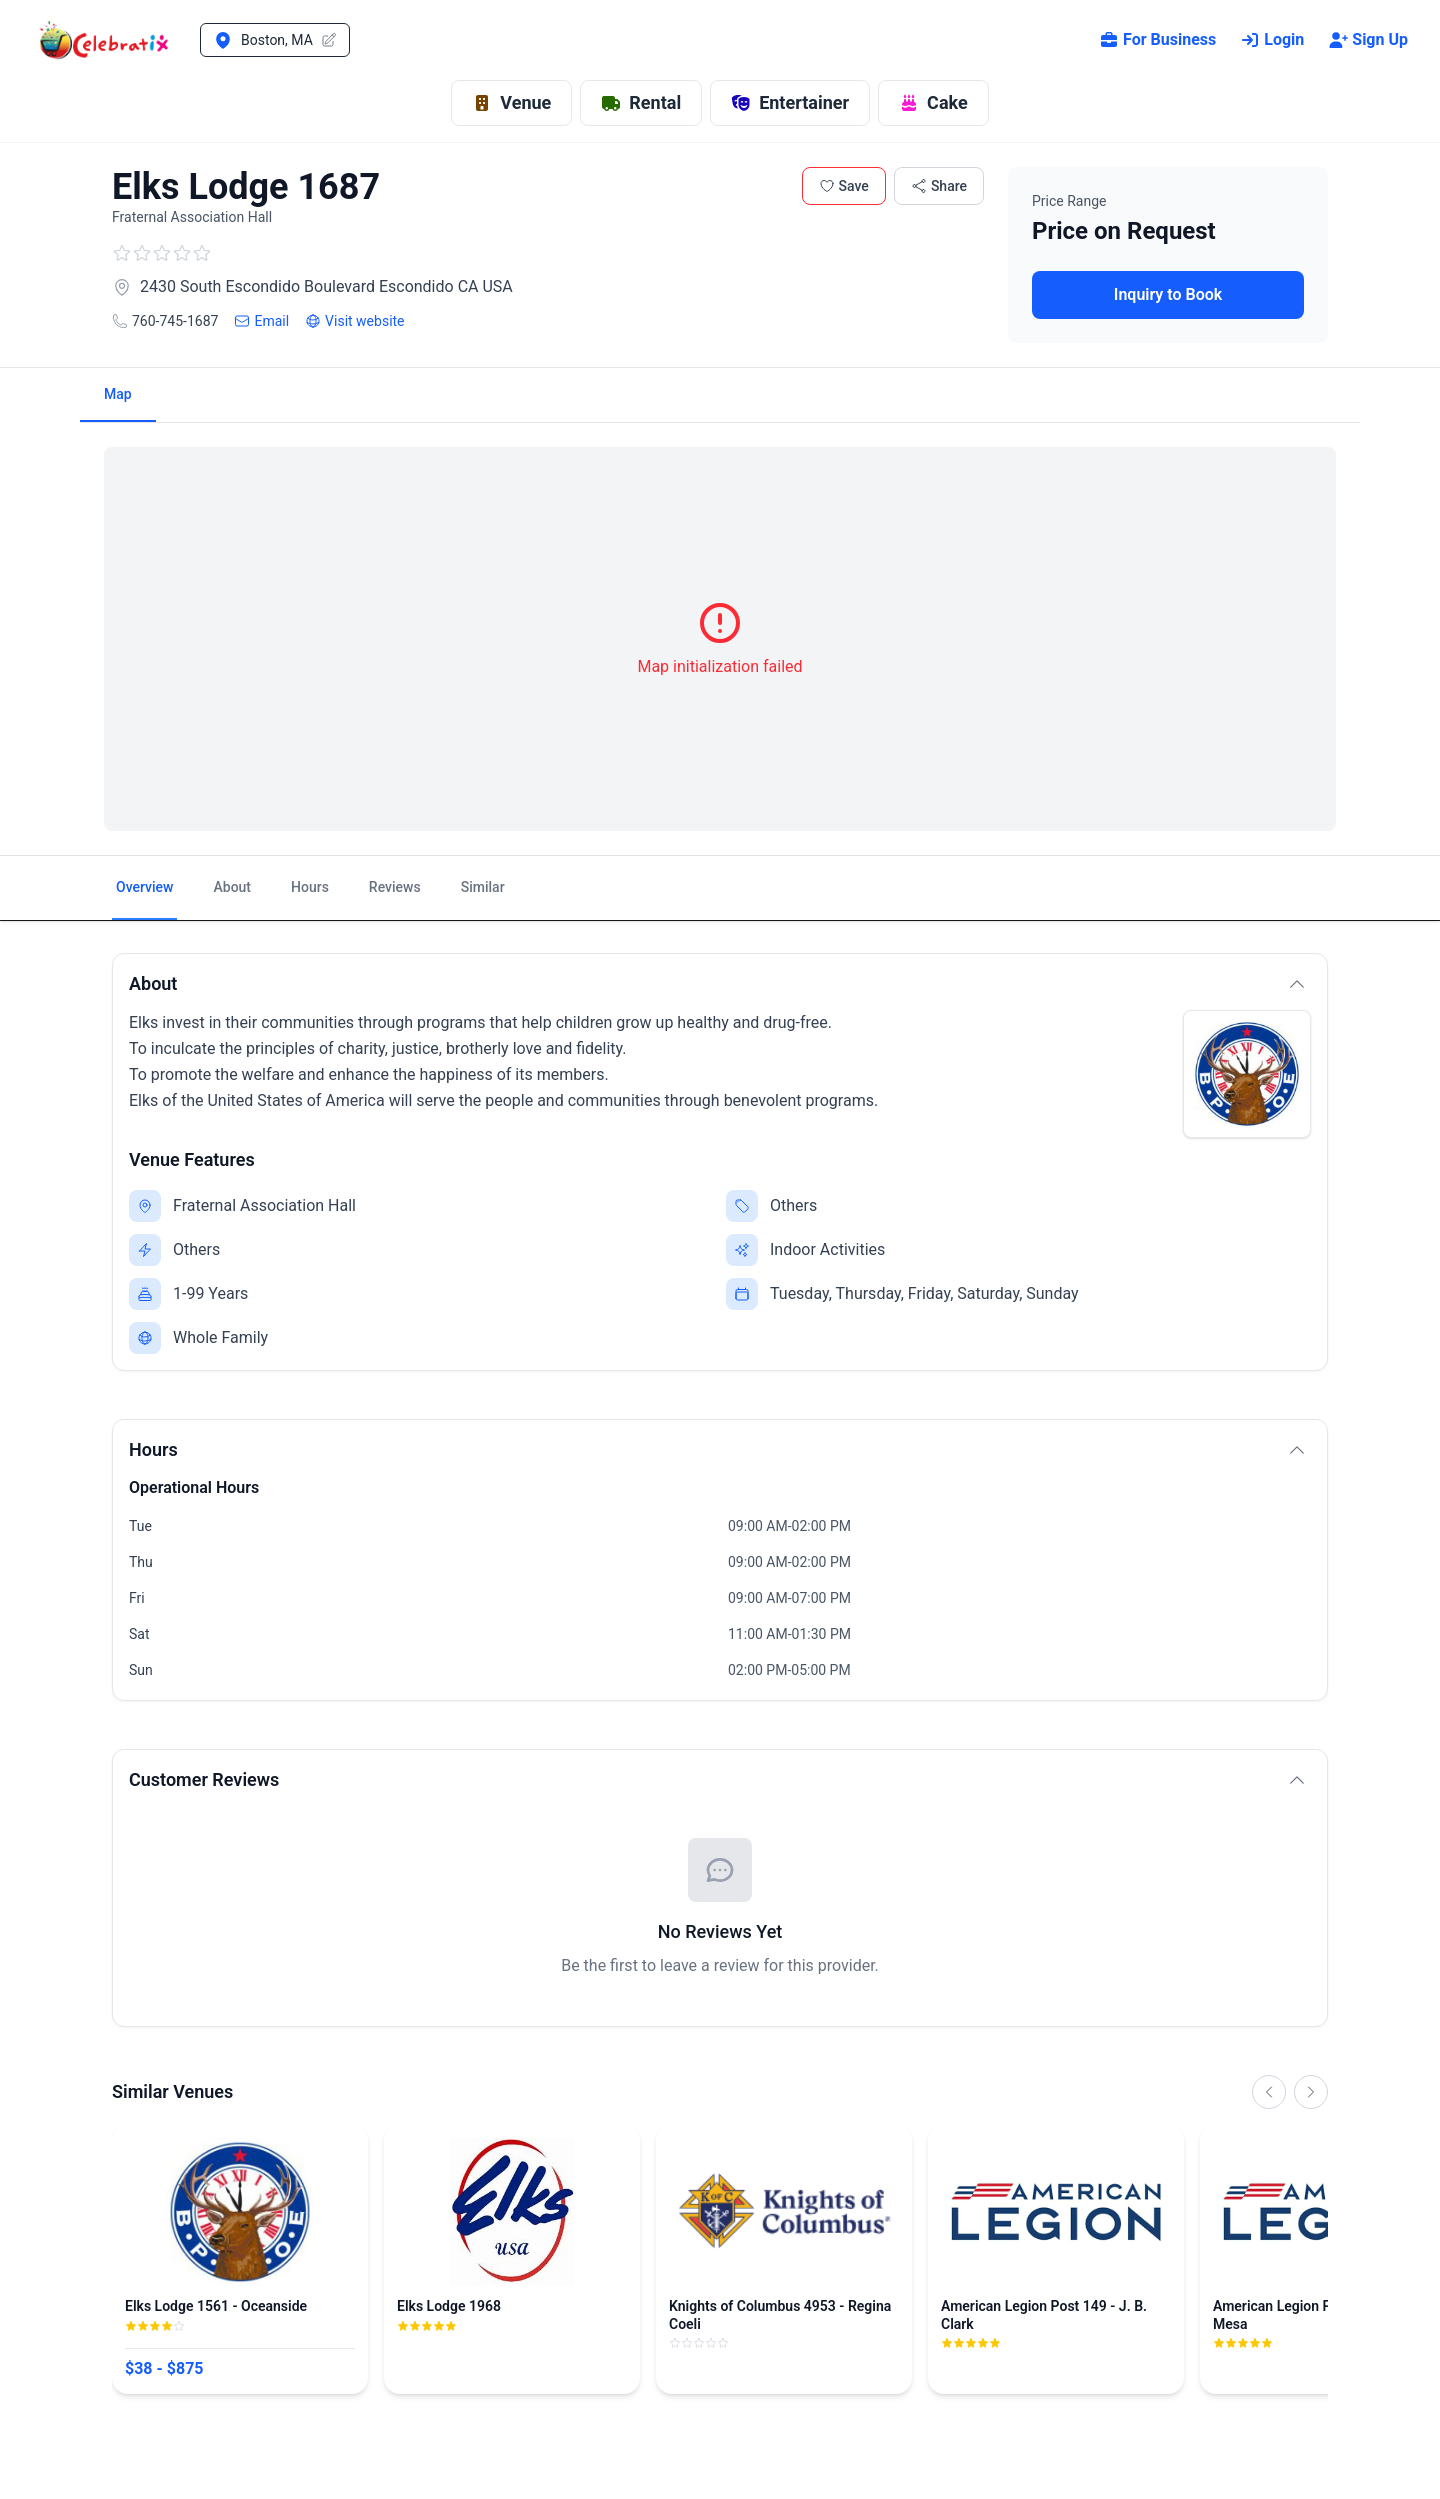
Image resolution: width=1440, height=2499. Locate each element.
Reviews (395, 887)
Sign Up (1368, 39)
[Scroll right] (1311, 2092)
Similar (483, 887)
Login (1272, 39)
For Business (1157, 39)
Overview (144, 887)
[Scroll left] (1269, 2092)
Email (261, 321)
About (232, 887)
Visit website (354, 321)
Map (118, 394)
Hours (310, 887)
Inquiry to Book (1168, 294)
